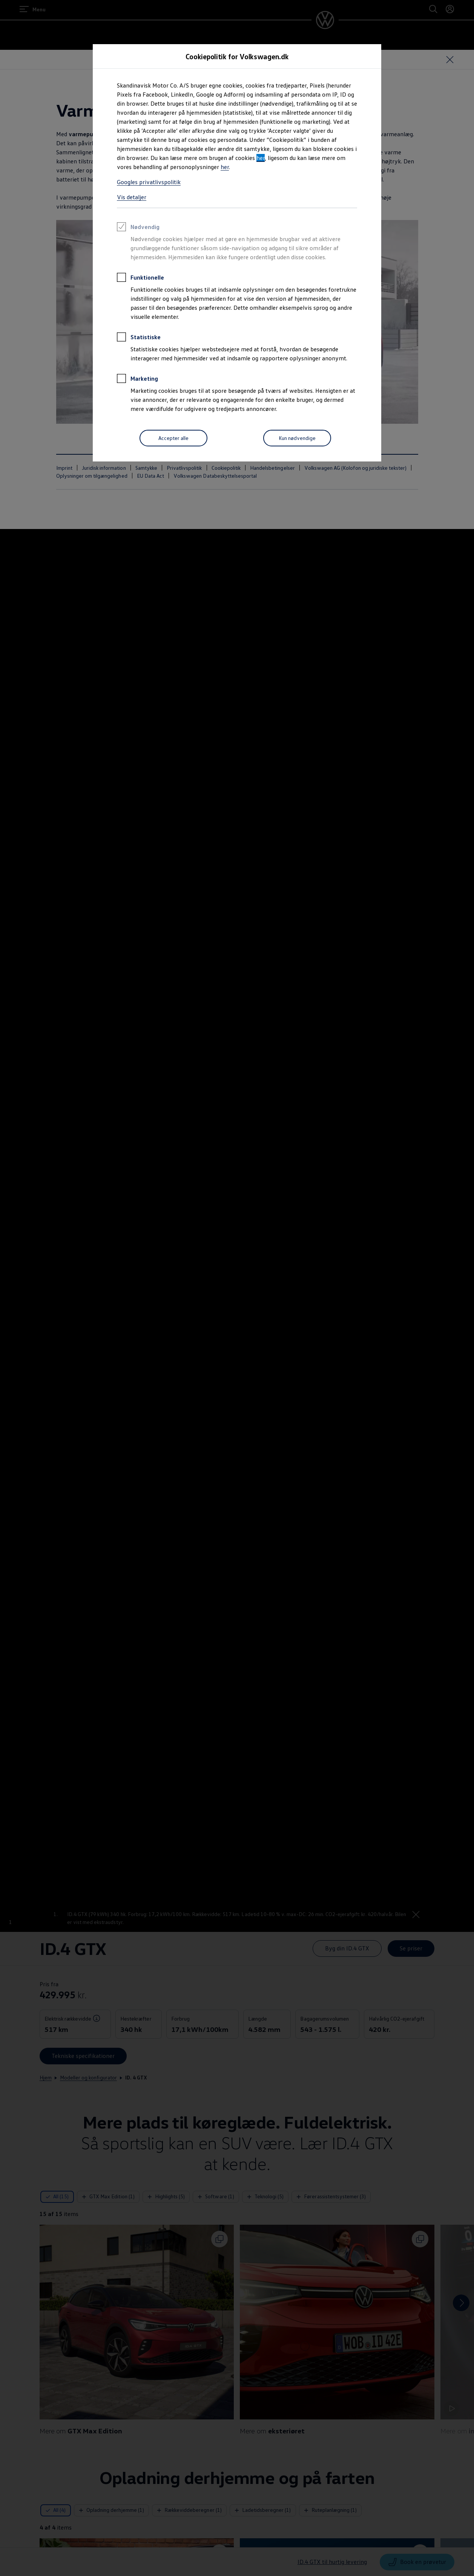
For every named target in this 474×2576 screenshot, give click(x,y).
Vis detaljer (131, 197)
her (260, 157)
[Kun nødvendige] (297, 438)
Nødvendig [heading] (138, 228)
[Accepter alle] (173, 438)
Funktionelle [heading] (140, 278)
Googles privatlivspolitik (149, 182)
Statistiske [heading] (139, 338)
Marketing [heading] (137, 379)
